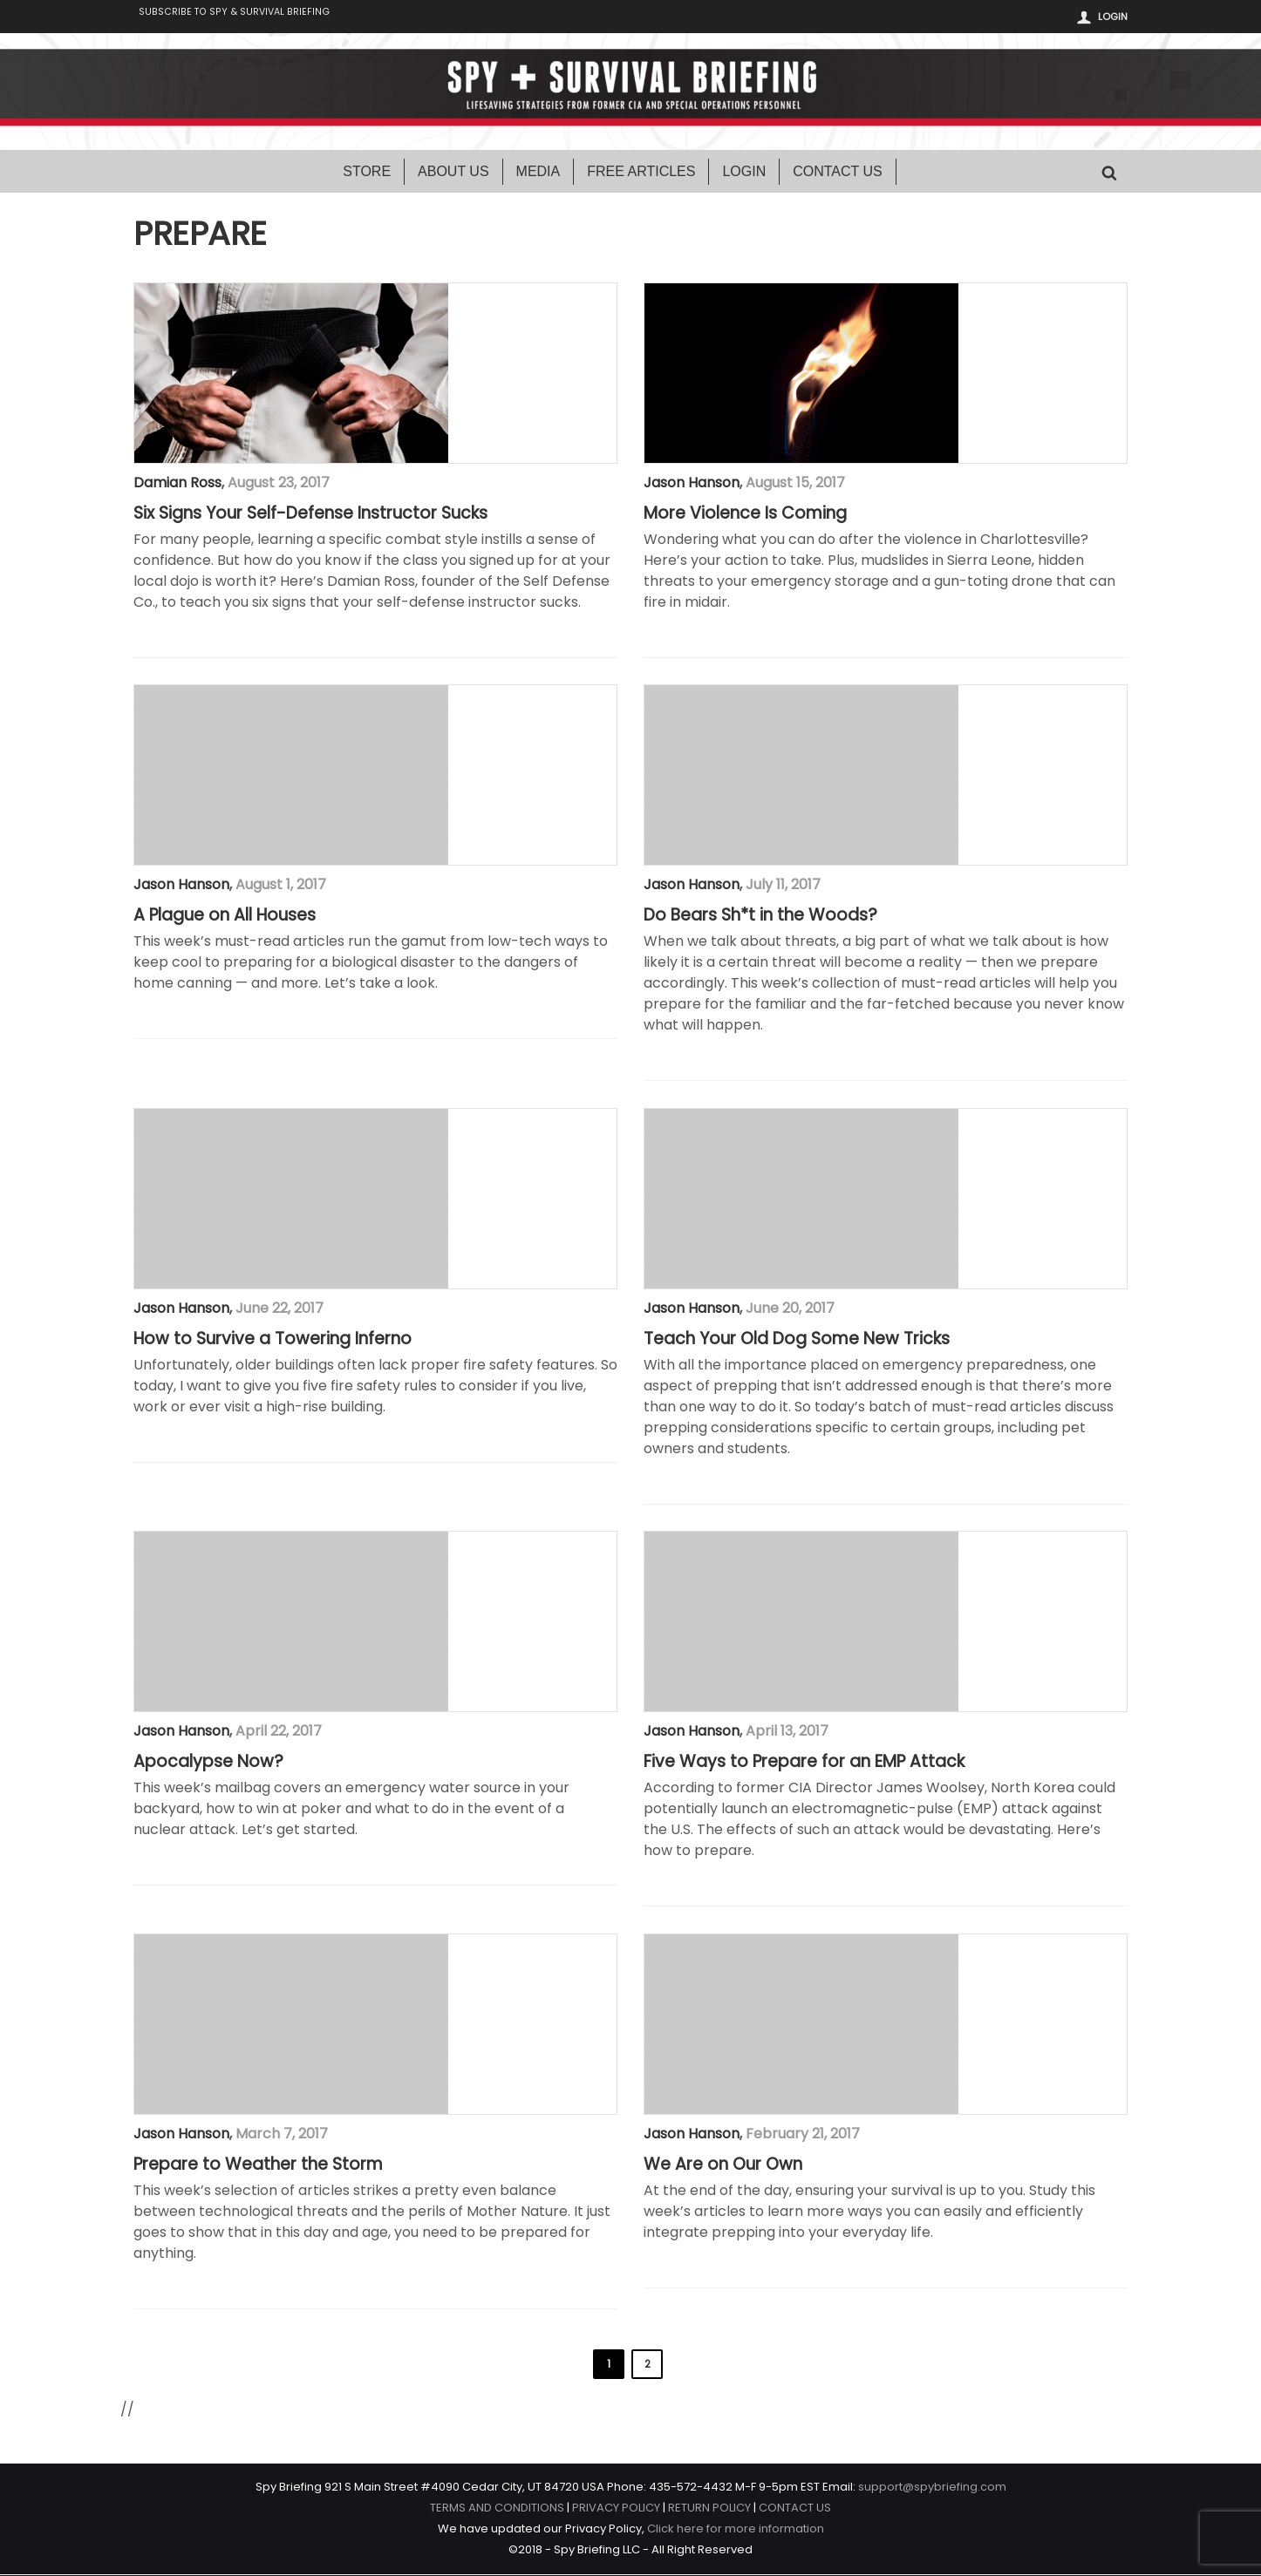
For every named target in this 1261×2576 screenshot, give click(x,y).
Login (1113, 17)
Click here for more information (735, 2530)
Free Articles (641, 173)
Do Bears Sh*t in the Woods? (760, 917)
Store (367, 173)
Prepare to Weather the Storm (258, 2166)
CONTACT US (795, 2509)
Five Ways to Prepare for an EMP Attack (804, 1763)
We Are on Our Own (723, 2166)
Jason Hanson (692, 484)
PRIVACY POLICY (616, 2509)
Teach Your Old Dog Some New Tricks (797, 1340)
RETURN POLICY (709, 2509)
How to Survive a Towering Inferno (272, 1340)
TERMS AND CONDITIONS (497, 2509)
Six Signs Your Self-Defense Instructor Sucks (310, 515)
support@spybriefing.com (932, 2488)
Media (538, 173)
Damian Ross (177, 484)
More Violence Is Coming (745, 515)
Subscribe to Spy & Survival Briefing (245, 17)
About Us (453, 173)
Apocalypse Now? (208, 1763)
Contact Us (838, 173)
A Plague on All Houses (224, 917)
